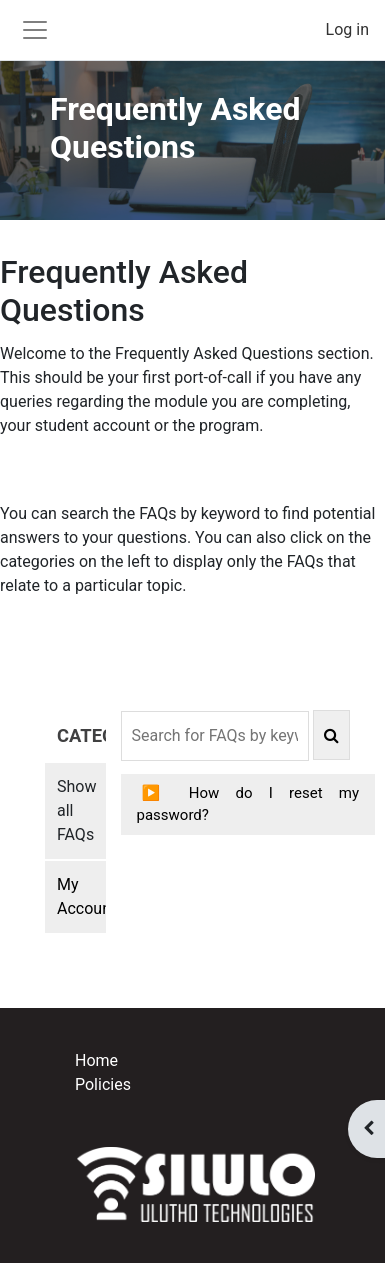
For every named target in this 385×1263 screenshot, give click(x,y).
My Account (81, 896)
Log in (347, 29)
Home (96, 1060)
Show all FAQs (76, 810)
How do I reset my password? (248, 804)
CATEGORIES (81, 735)
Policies (103, 1084)
